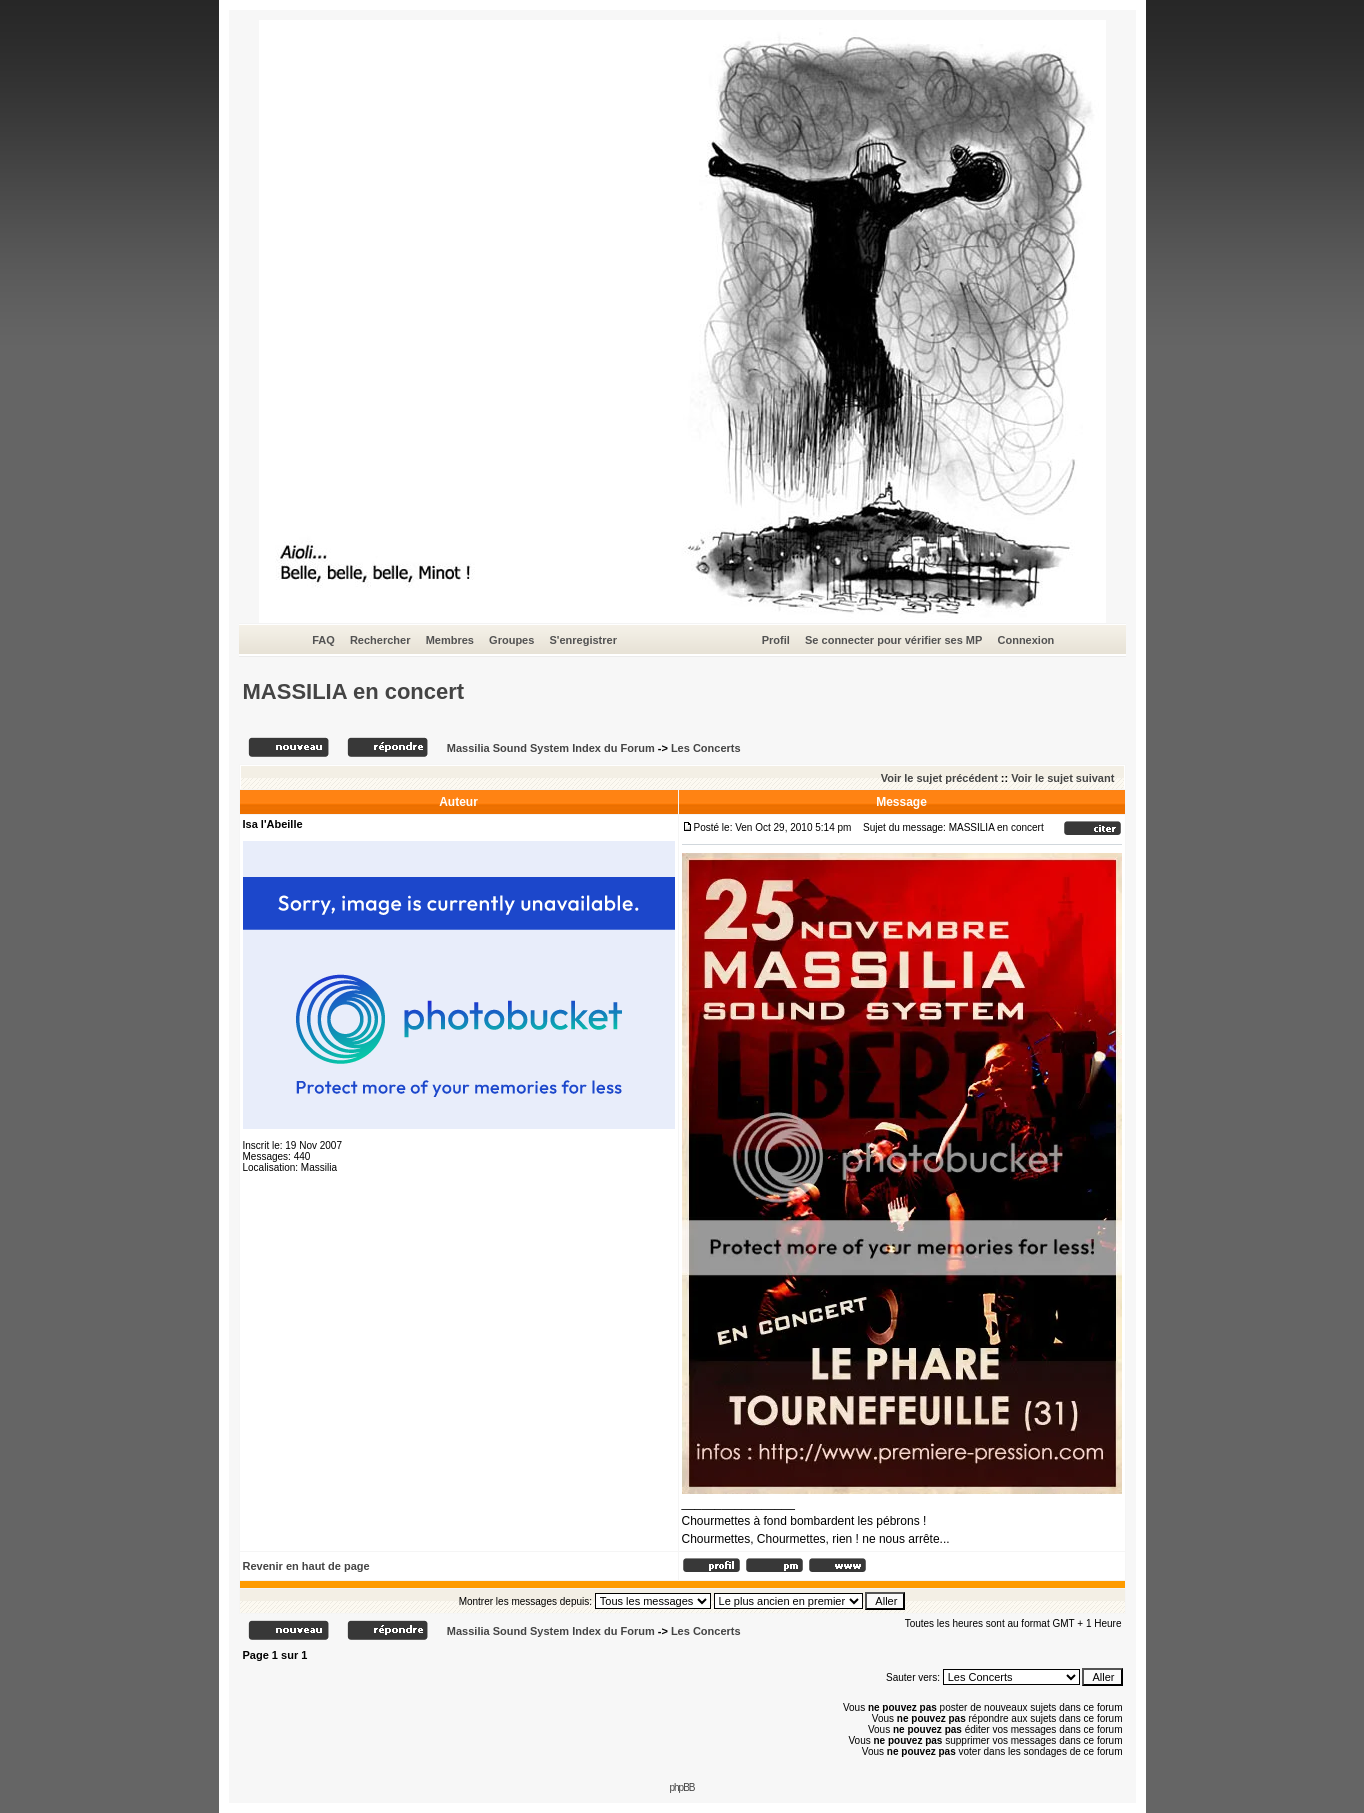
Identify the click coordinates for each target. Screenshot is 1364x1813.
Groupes (511, 640)
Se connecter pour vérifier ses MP (893, 640)
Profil (776, 640)
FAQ (323, 640)
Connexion (1026, 640)
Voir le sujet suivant (1062, 778)
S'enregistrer (583, 640)
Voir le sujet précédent (939, 778)
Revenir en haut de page (306, 1566)
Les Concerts (706, 748)
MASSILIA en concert (354, 691)
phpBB (681, 1787)
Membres (450, 640)
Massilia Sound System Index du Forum (551, 748)
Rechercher (380, 640)
